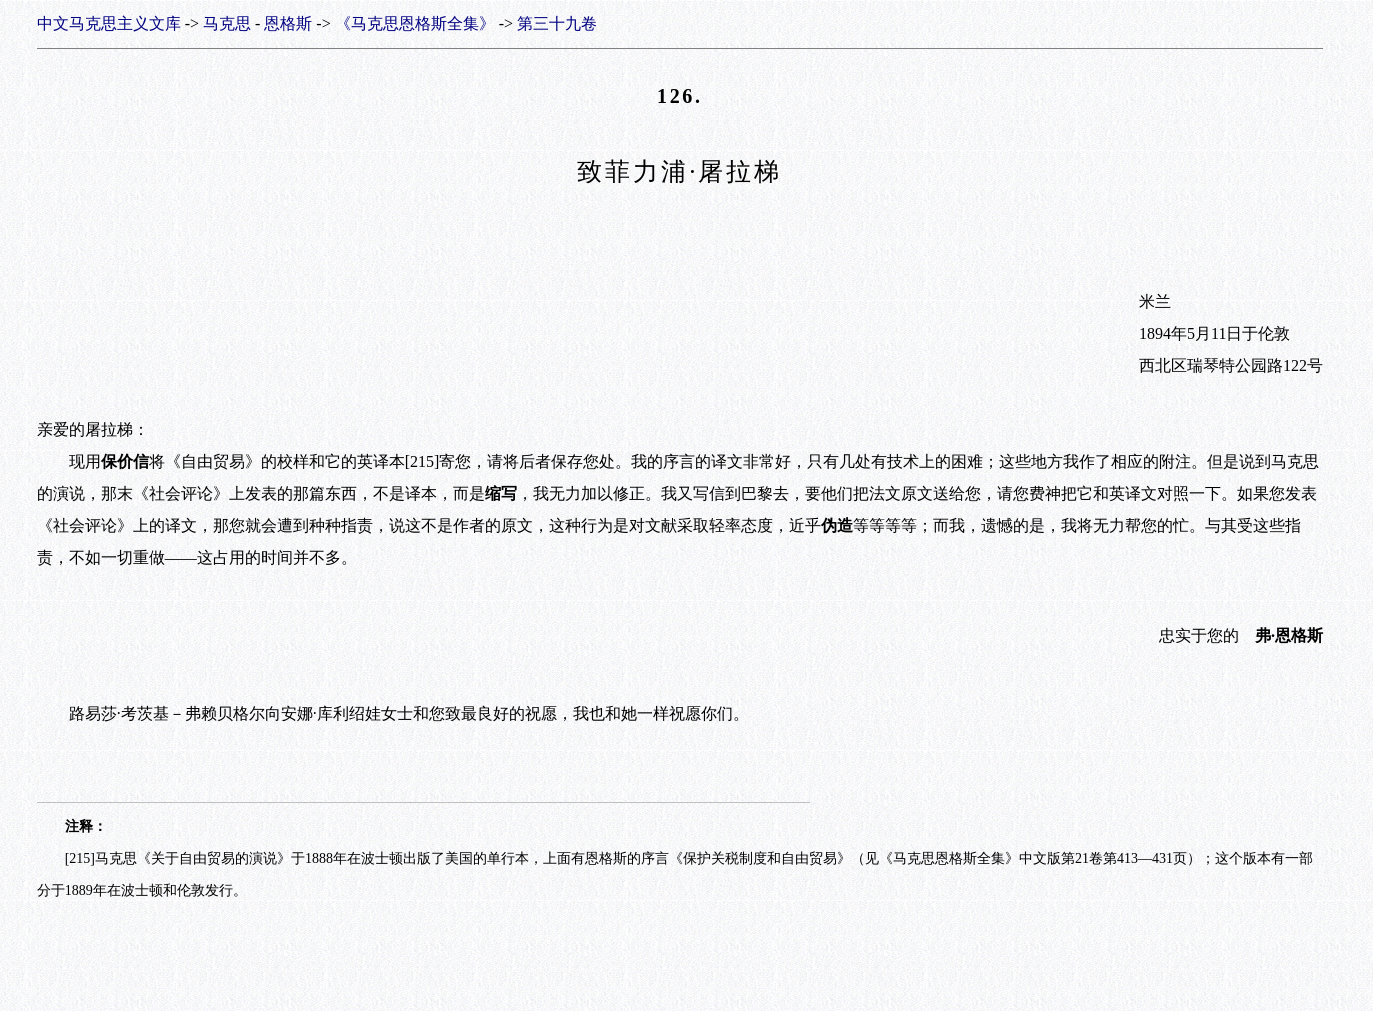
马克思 (227, 23)
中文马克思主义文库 (109, 23)
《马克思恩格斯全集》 (415, 23)
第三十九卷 (557, 23)
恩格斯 (288, 23)
